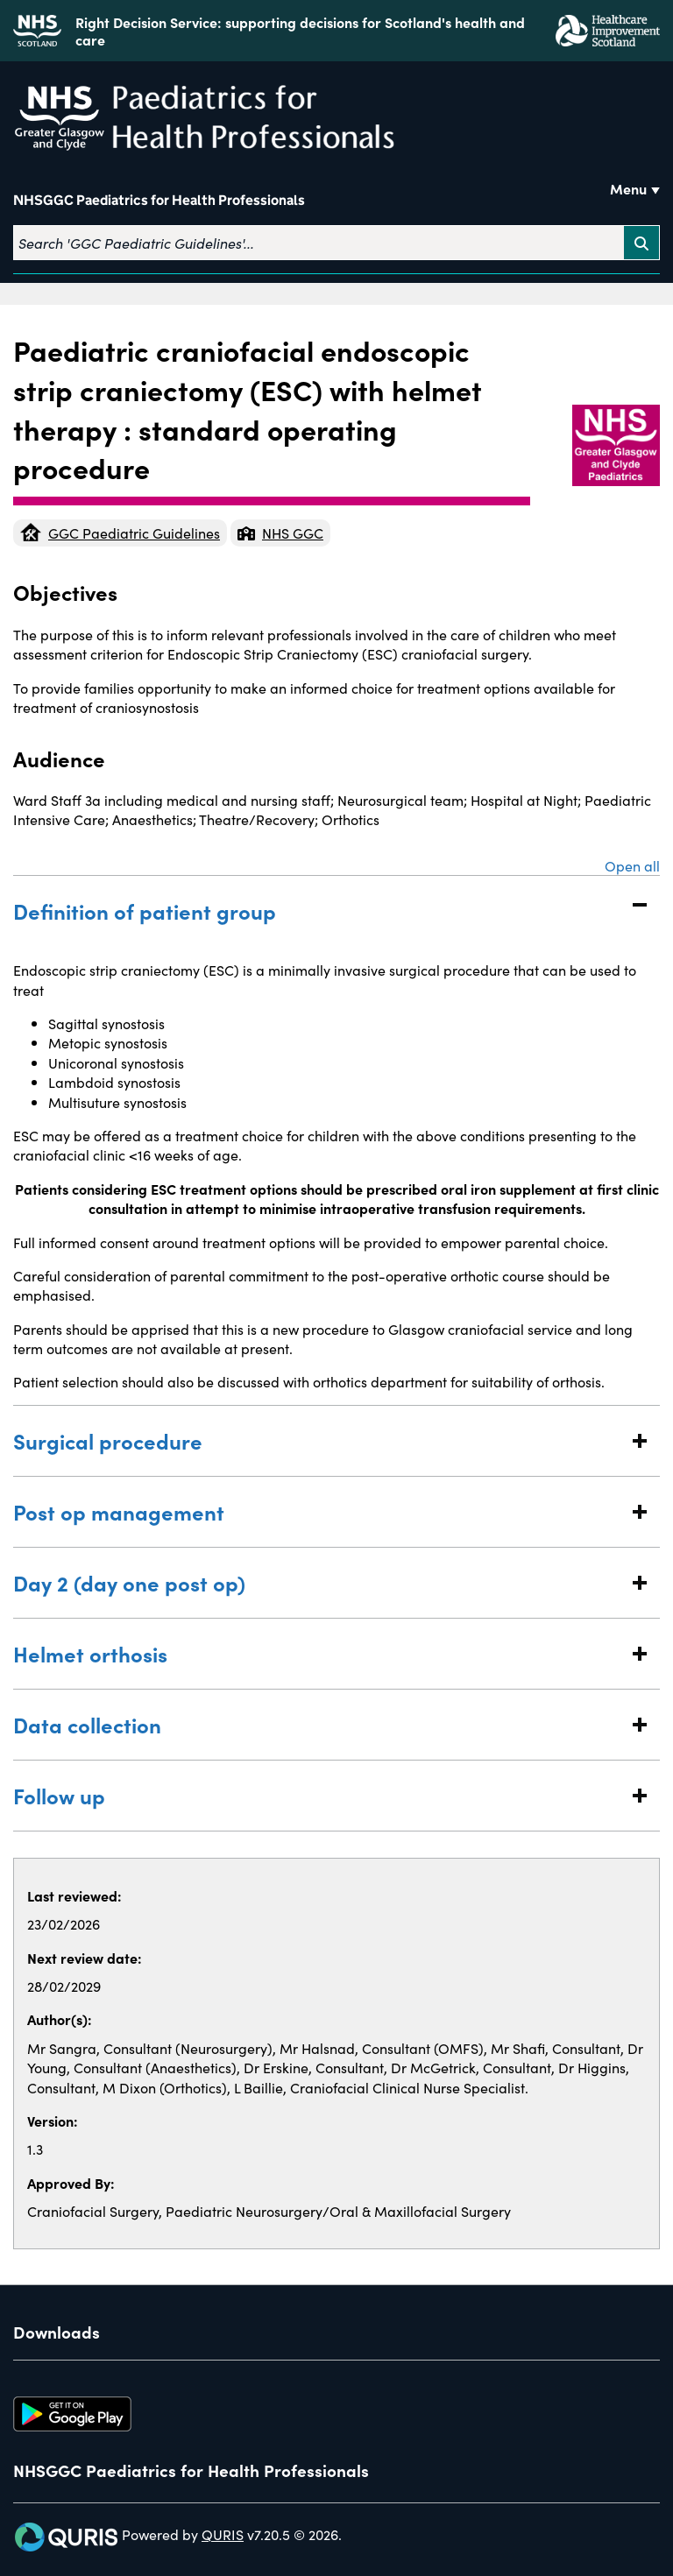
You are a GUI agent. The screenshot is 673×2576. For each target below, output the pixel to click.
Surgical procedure (319, 1440)
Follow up (319, 1795)
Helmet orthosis (319, 1653)
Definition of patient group (319, 910)
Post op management (319, 1511)
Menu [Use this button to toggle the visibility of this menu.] (628, 188)
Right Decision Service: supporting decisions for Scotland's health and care (300, 30)
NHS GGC (280, 532)
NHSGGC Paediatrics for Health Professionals (159, 200)
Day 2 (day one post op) (319, 1582)
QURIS (223, 2534)
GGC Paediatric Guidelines (120, 532)
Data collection (319, 1724)
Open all (632, 865)
